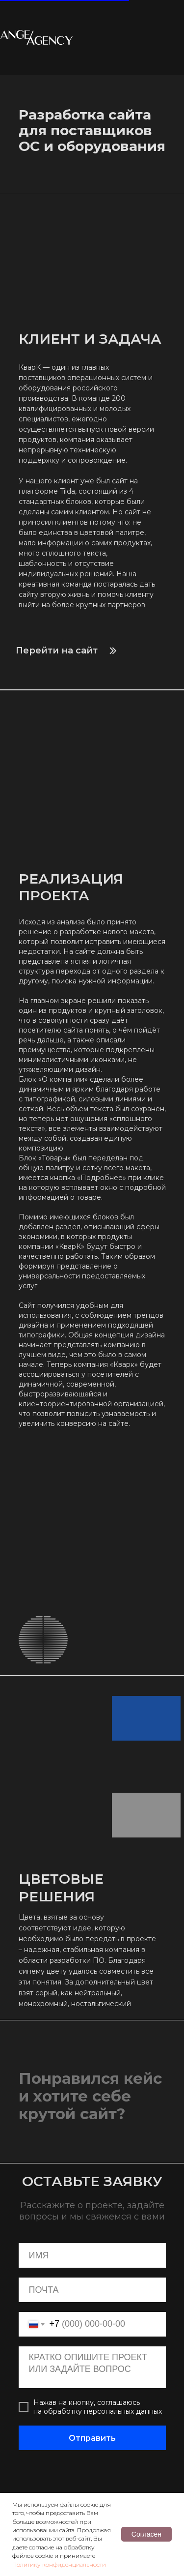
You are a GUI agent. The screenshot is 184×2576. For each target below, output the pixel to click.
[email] (92, 2290)
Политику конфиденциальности (59, 2564)
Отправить (92, 2438)
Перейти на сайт (57, 650)
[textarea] (92, 2367)
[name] (92, 2255)
